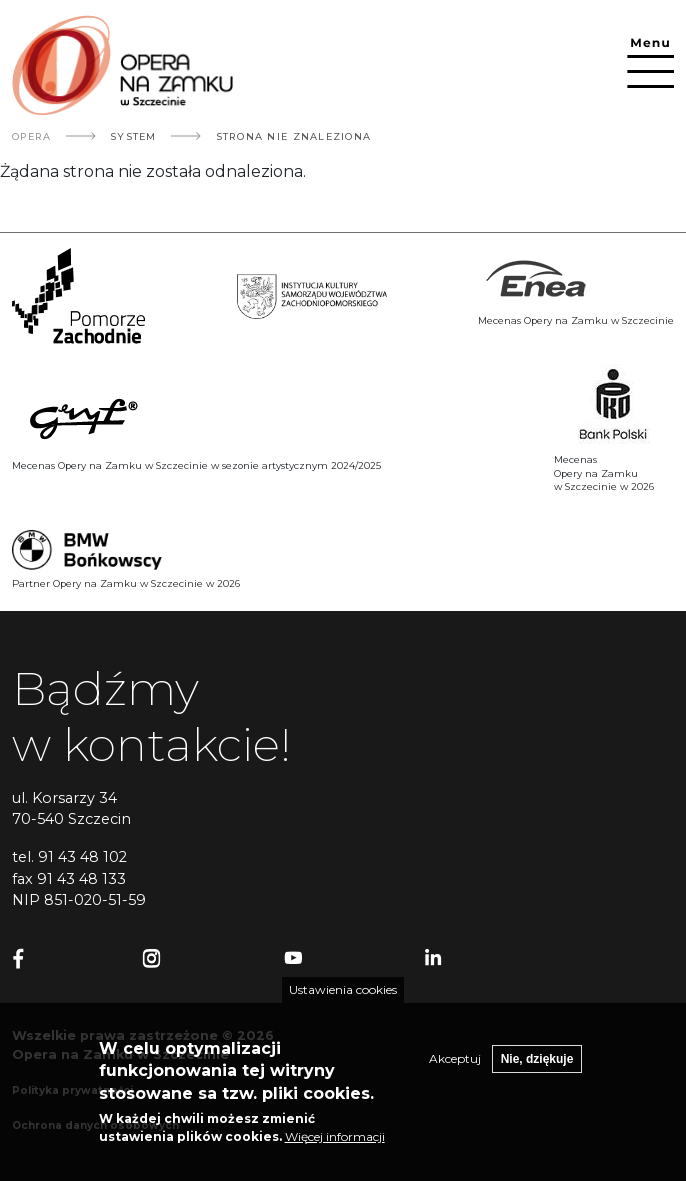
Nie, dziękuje (537, 1059)
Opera (31, 136)
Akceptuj (455, 1058)
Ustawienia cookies (343, 989)
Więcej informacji (335, 1136)
